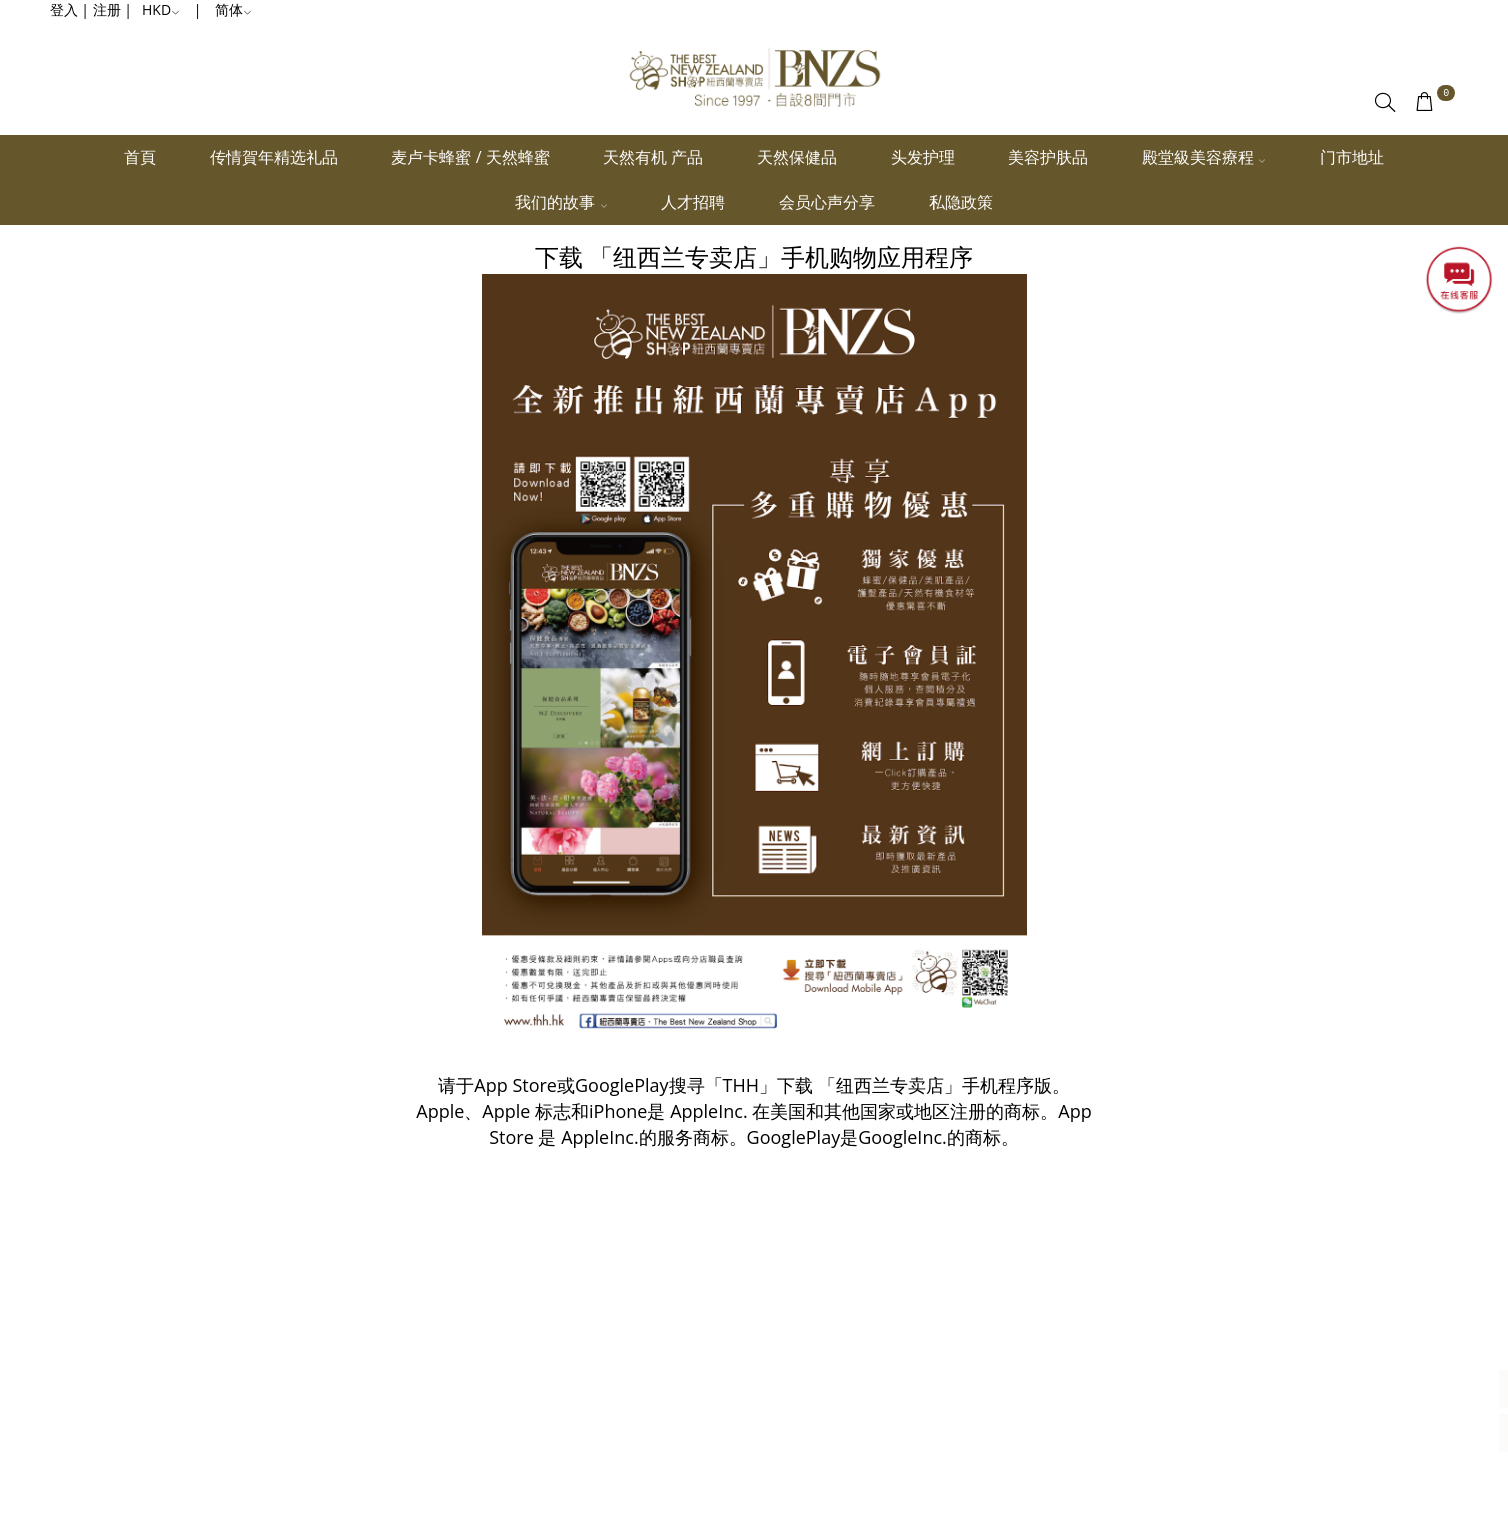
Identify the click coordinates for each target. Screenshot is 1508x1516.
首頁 (140, 157)
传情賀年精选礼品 (274, 157)
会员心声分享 (827, 202)
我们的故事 (561, 202)
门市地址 (1352, 157)
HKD (161, 9)
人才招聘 (693, 202)
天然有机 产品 (653, 157)
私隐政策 (961, 202)
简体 (233, 9)
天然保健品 (797, 157)
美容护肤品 (1048, 157)
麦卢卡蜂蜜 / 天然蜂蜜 (470, 157)
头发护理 (923, 157)
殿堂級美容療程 (1204, 157)
